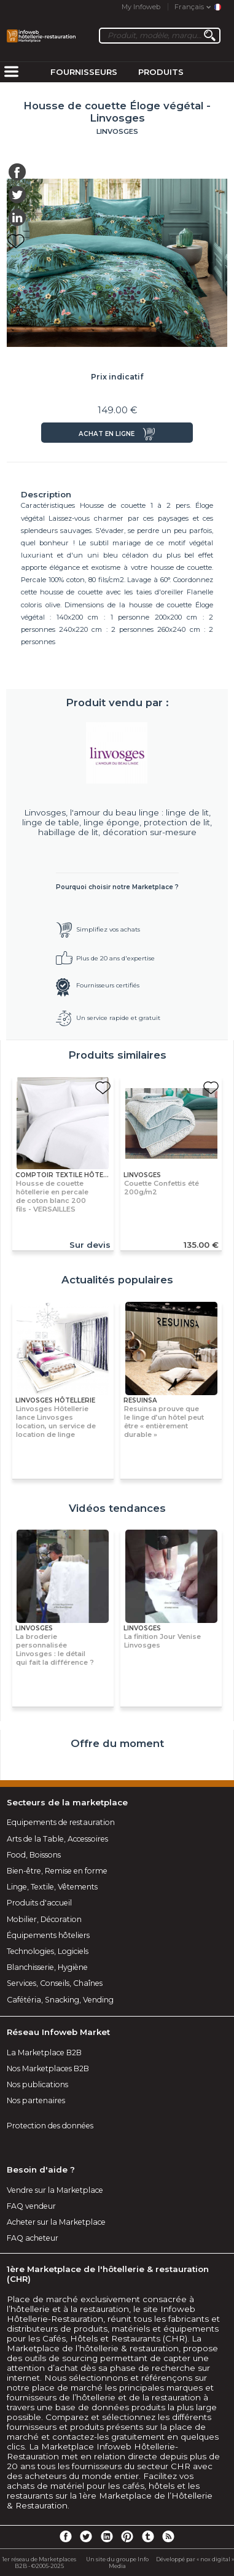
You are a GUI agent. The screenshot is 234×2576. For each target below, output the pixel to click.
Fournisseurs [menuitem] (83, 72)
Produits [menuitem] (161, 72)
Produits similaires (117, 1055)
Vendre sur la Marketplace (55, 2190)
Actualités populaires (117, 1280)
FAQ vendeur (31, 2206)
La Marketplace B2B (44, 2052)
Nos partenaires (36, 2100)
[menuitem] (11, 72)
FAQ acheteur (32, 2238)
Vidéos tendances (117, 1508)
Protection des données (50, 2125)
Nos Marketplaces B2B (48, 2068)
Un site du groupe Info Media (117, 2562)
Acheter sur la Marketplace (56, 2222)
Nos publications (37, 2084)
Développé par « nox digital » (195, 2559)
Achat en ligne (107, 434)
